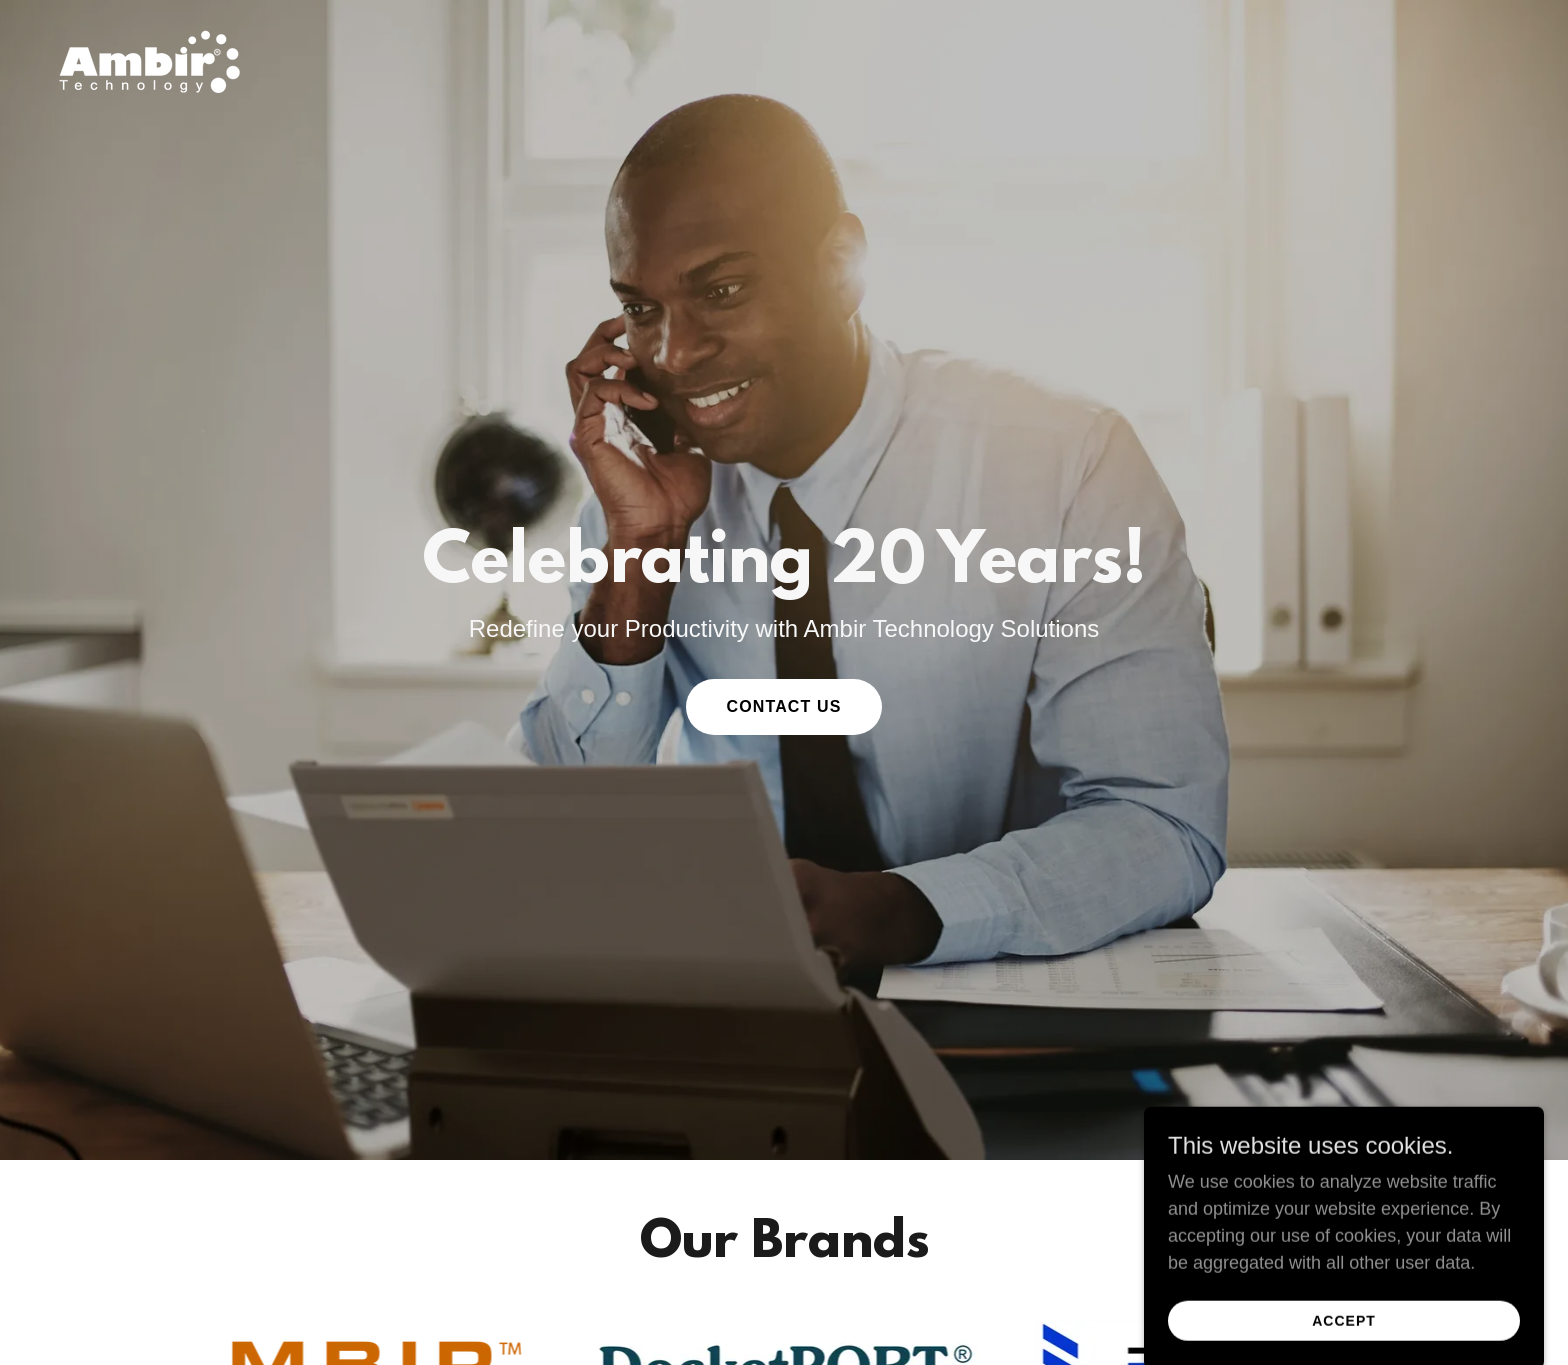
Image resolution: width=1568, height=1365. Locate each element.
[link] (149, 61)
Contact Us (783, 706)
